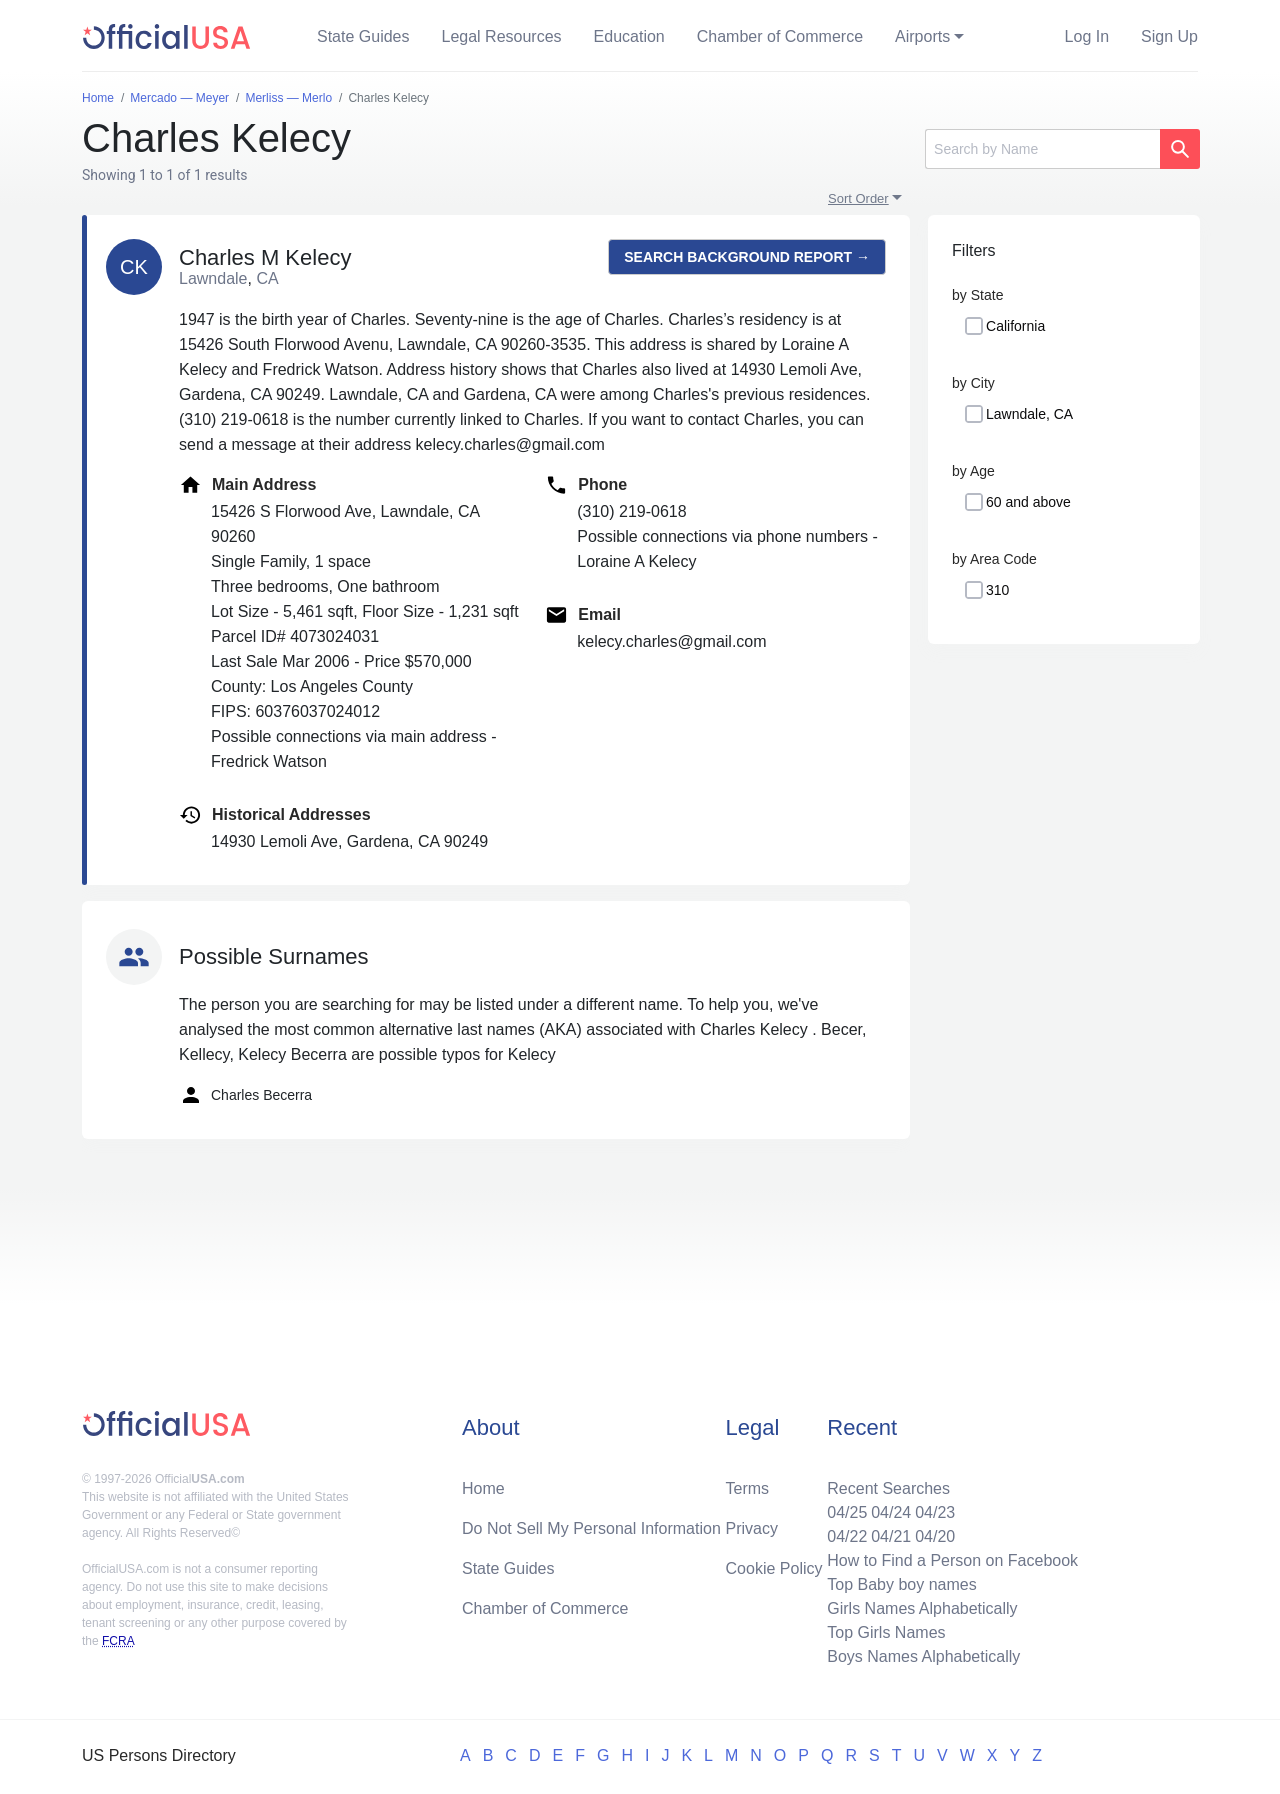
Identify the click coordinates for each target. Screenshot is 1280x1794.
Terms (748, 1488)
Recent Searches (888, 1488)
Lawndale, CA (1029, 414)
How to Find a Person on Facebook (952, 1560)
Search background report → (747, 257)
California (1015, 326)
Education (629, 36)
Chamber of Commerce (780, 36)
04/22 (847, 1536)
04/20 (935, 1536)
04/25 (847, 1512)
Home (483, 1488)
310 (997, 590)
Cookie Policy (774, 1568)
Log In (1087, 36)
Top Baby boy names (901, 1584)
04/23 (935, 1512)
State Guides (363, 36)
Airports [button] (922, 36)
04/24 (891, 1512)
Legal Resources (502, 36)
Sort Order (858, 198)
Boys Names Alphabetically (923, 1656)
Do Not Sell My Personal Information (591, 1528)
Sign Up (1169, 36)
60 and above (1028, 502)
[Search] (1042, 149)
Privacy (752, 1528)
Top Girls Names (886, 1632)
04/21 (891, 1536)
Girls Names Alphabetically (922, 1608)
